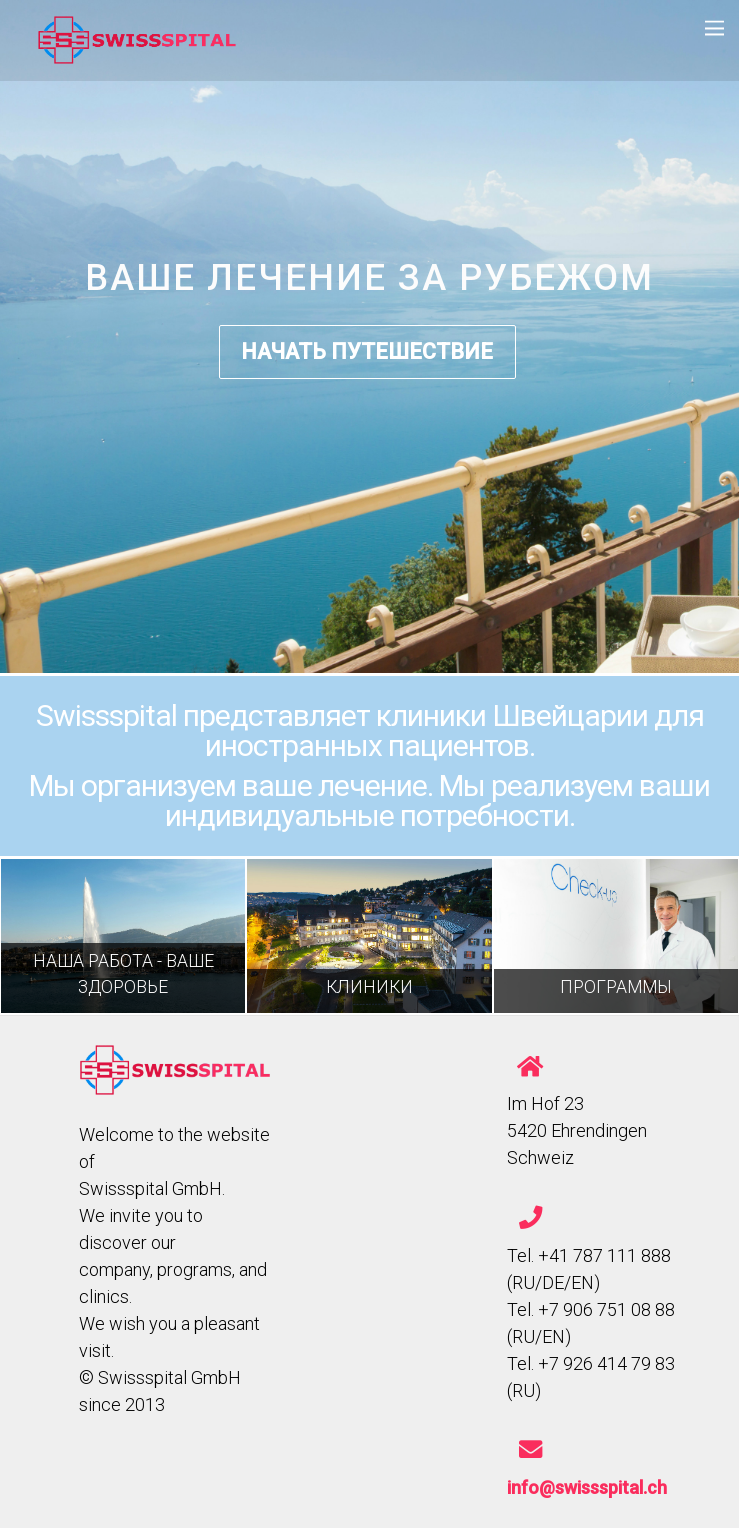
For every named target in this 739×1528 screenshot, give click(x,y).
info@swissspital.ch (587, 1487)
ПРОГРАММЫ (616, 987)
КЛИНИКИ (369, 987)
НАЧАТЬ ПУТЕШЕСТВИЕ (367, 351)
